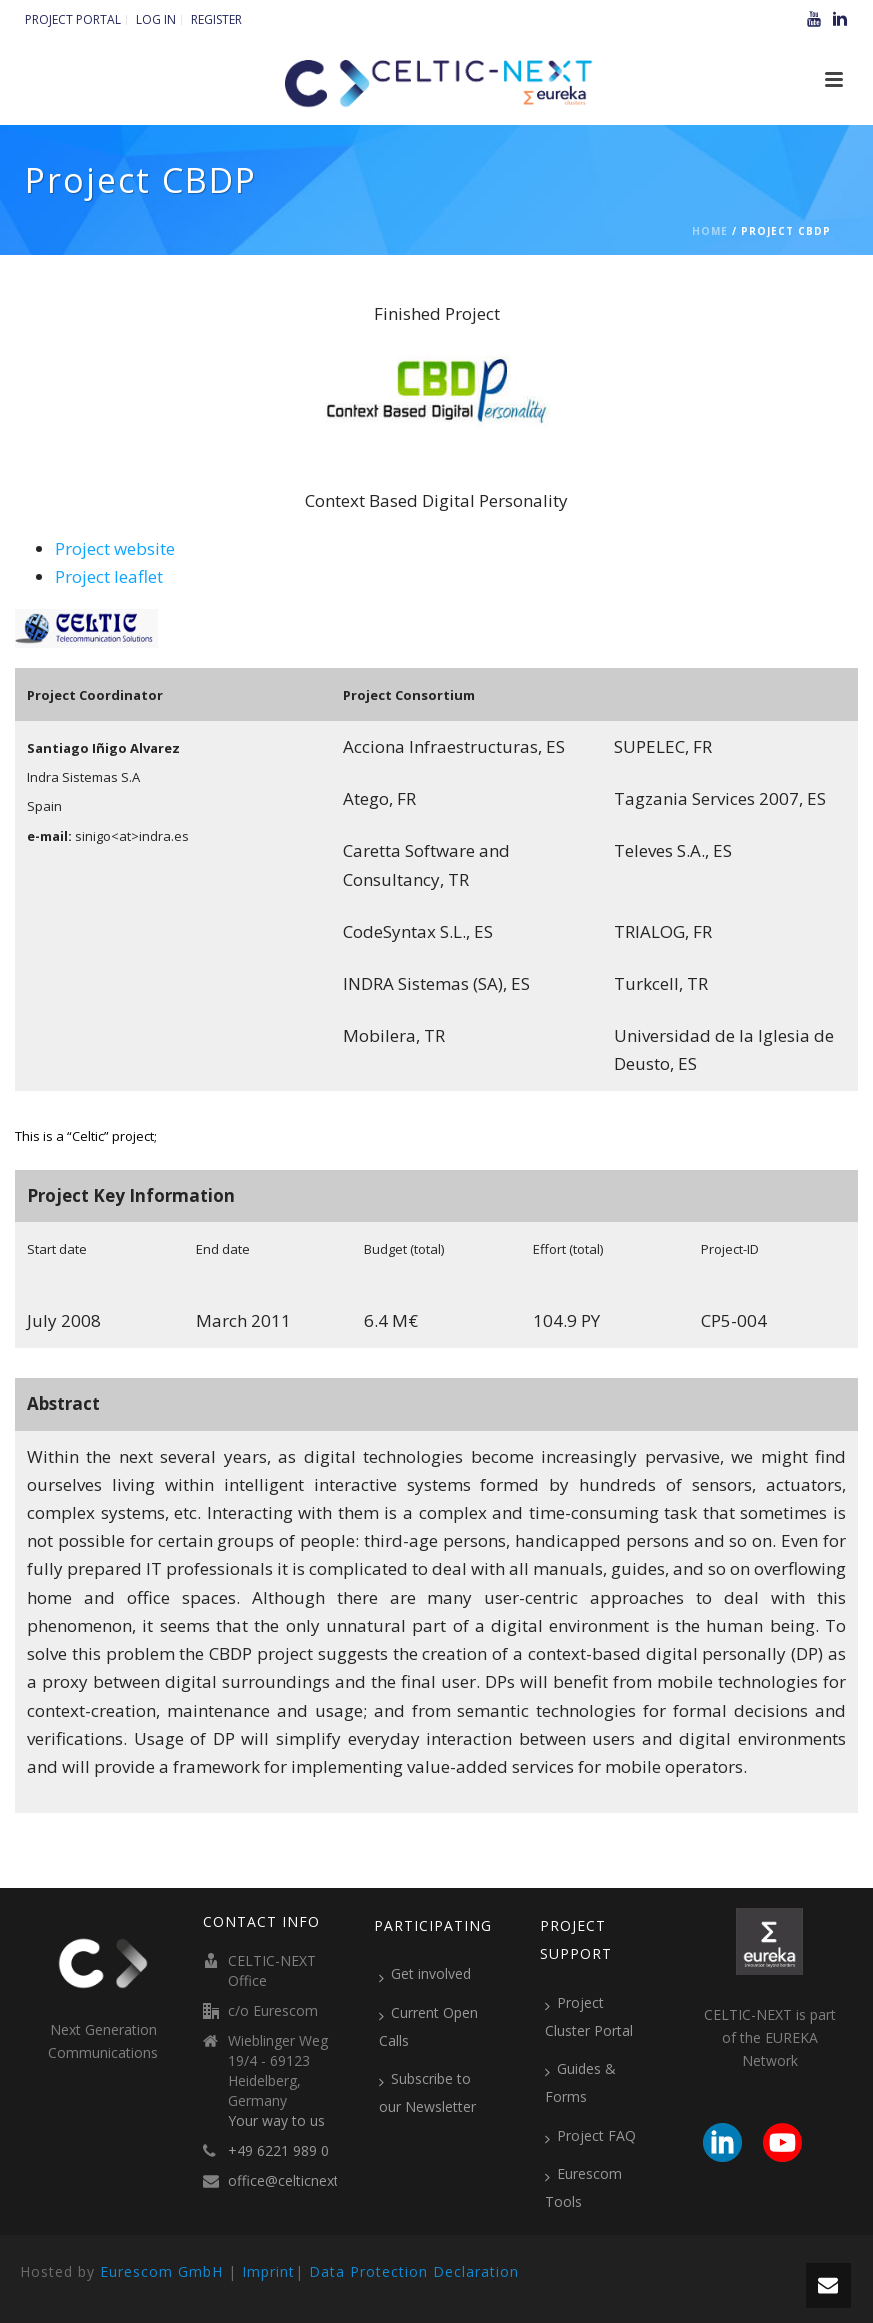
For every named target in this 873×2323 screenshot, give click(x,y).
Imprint (268, 2271)
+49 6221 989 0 (278, 2151)
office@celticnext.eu (293, 2181)
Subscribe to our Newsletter (427, 2092)
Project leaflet (109, 576)
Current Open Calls (428, 2026)
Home (710, 231)
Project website (115, 548)
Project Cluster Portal (589, 2016)
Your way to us (276, 2121)
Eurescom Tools (583, 2187)
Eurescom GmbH (161, 2271)
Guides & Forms (580, 2082)
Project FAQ (590, 2136)
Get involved (425, 1974)
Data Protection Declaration (414, 2271)
